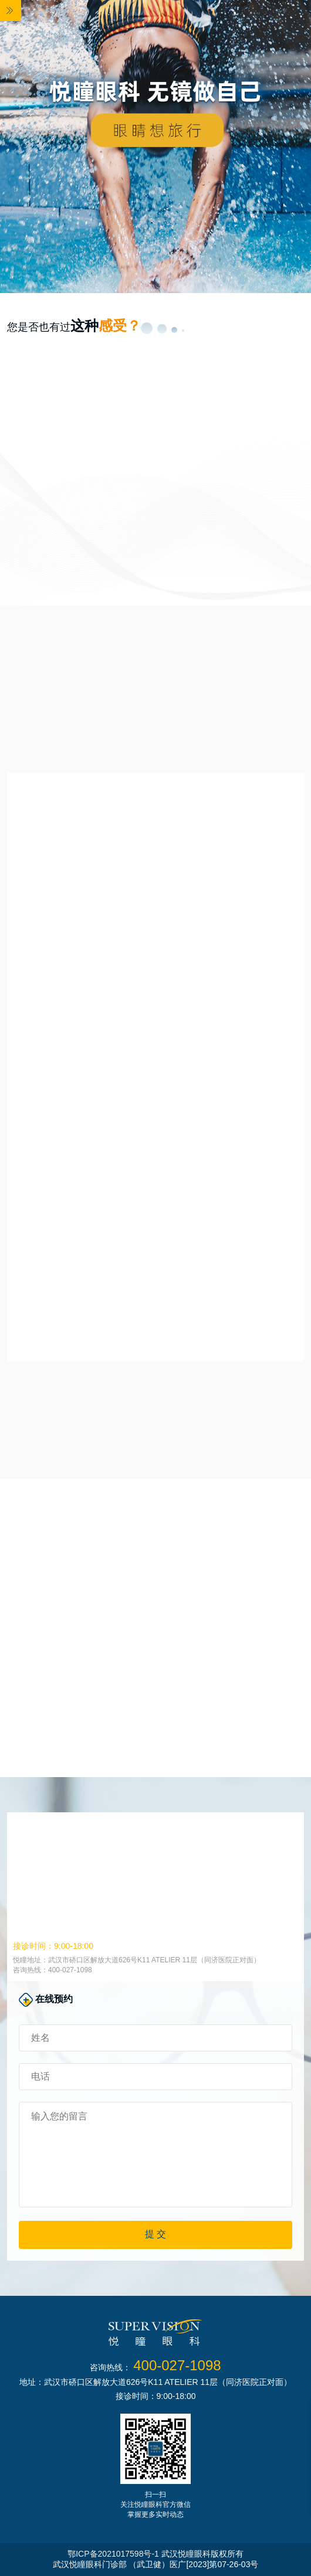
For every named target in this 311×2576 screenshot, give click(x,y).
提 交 (155, 2234)
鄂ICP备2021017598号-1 (113, 2553)
